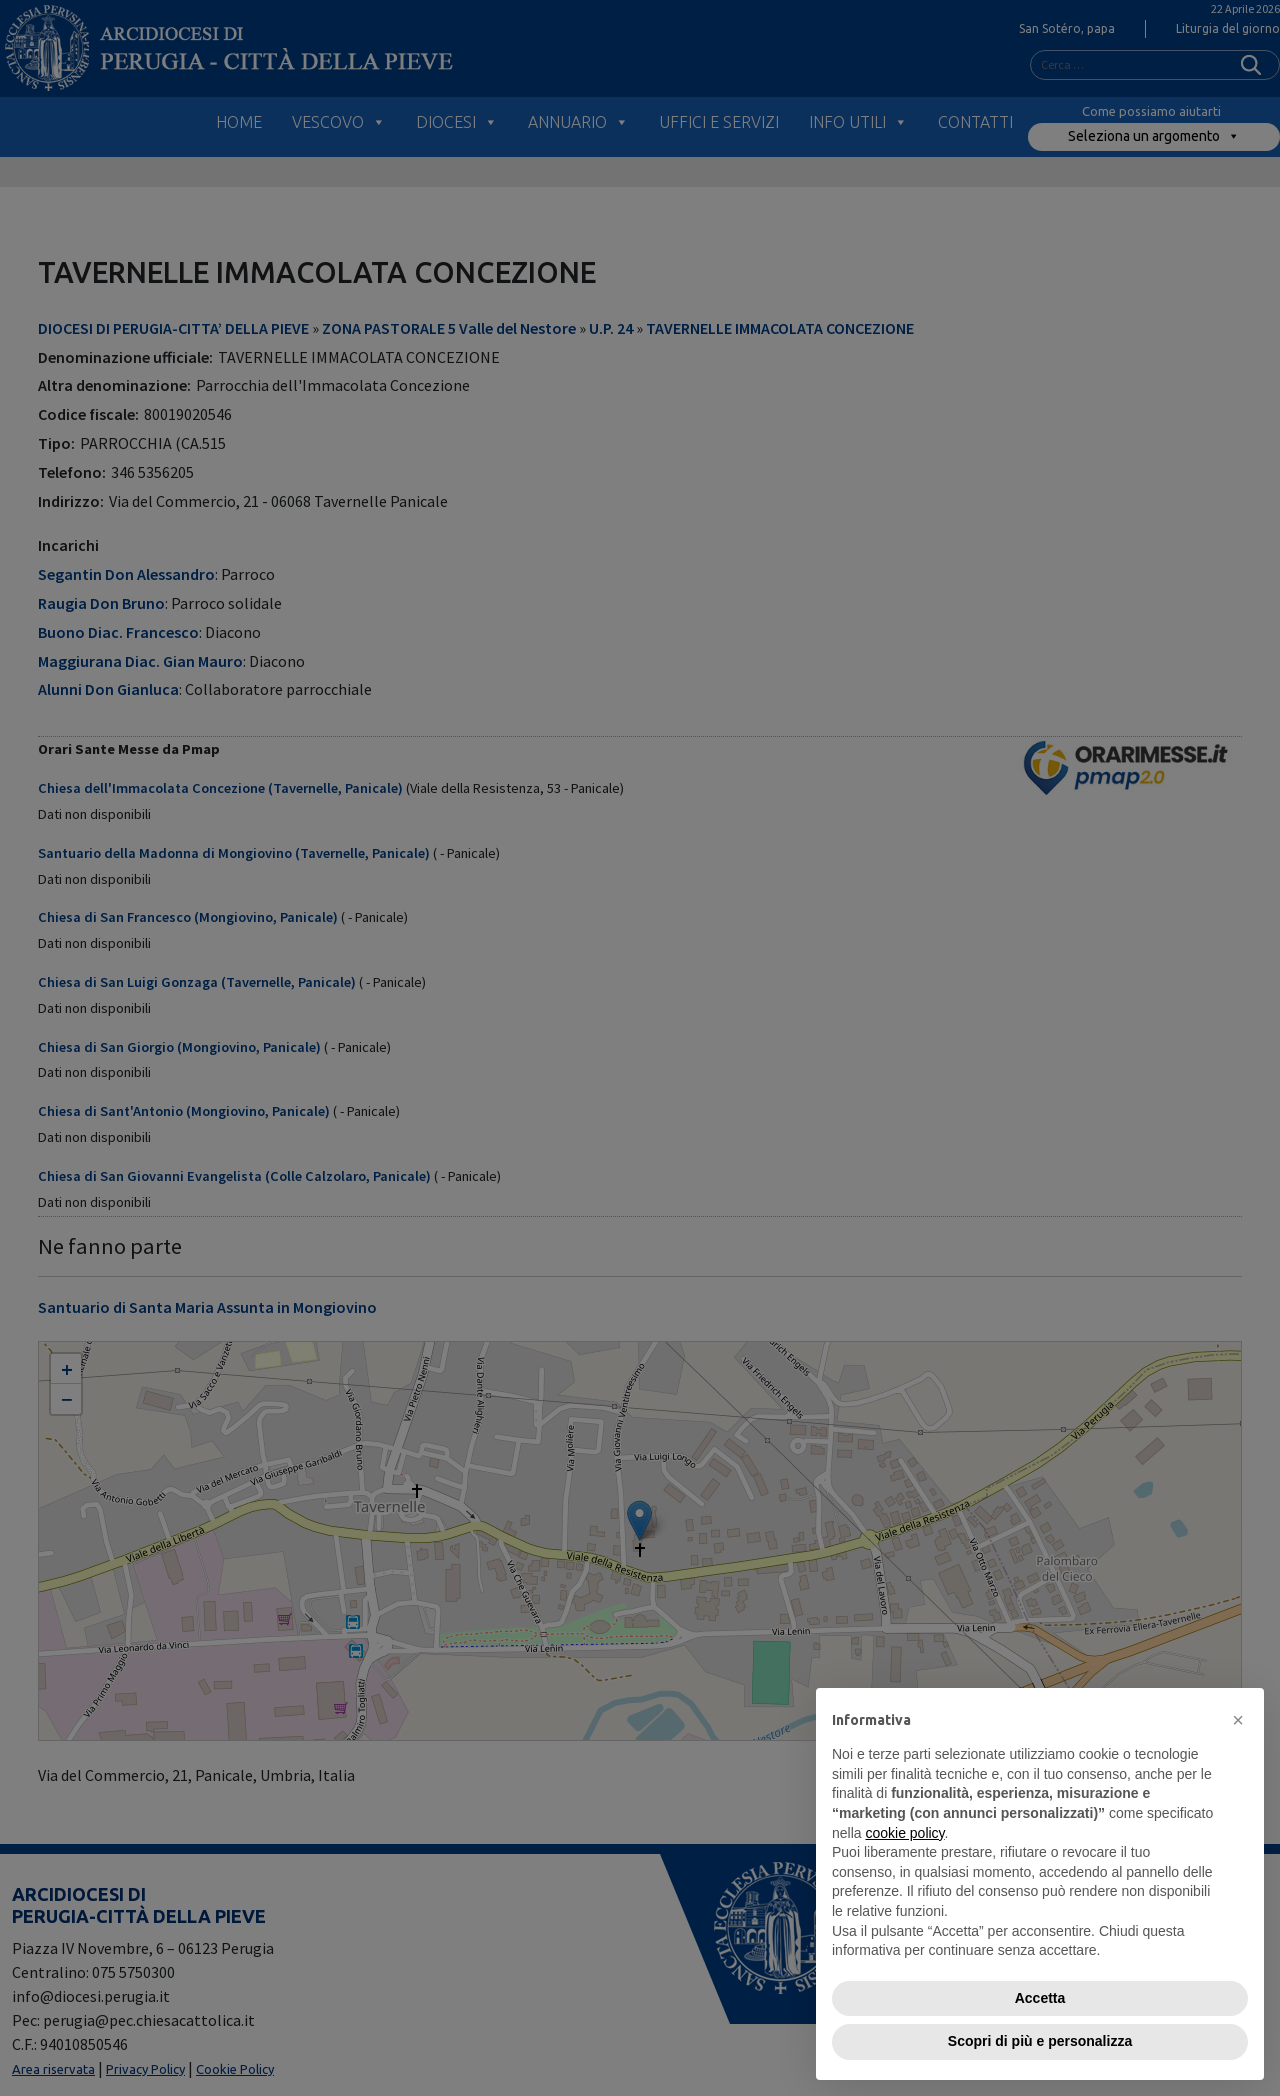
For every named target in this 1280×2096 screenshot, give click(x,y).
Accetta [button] (1040, 1998)
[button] (1238, 1720)
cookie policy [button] (904, 1833)
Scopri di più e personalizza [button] (1040, 2041)
